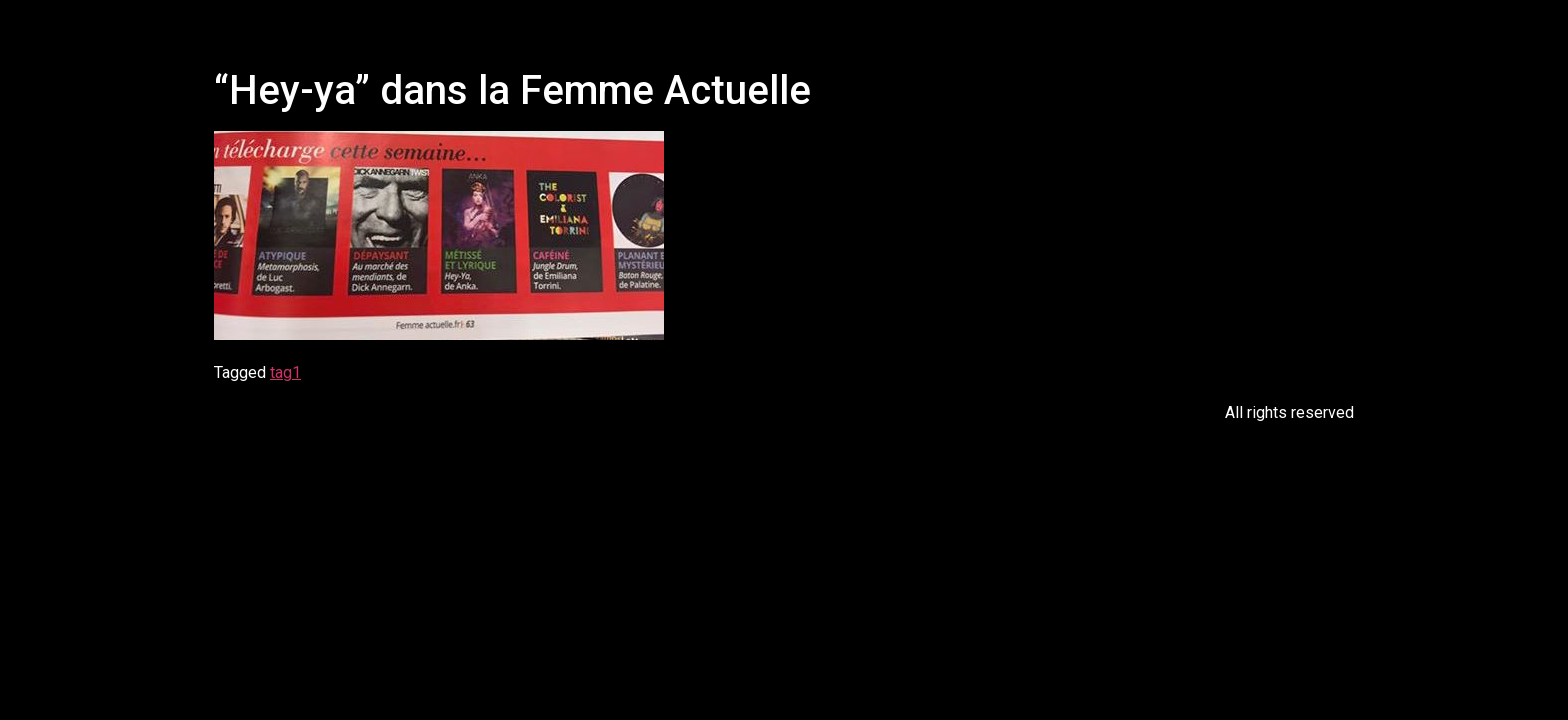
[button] (793, 29)
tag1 (285, 372)
